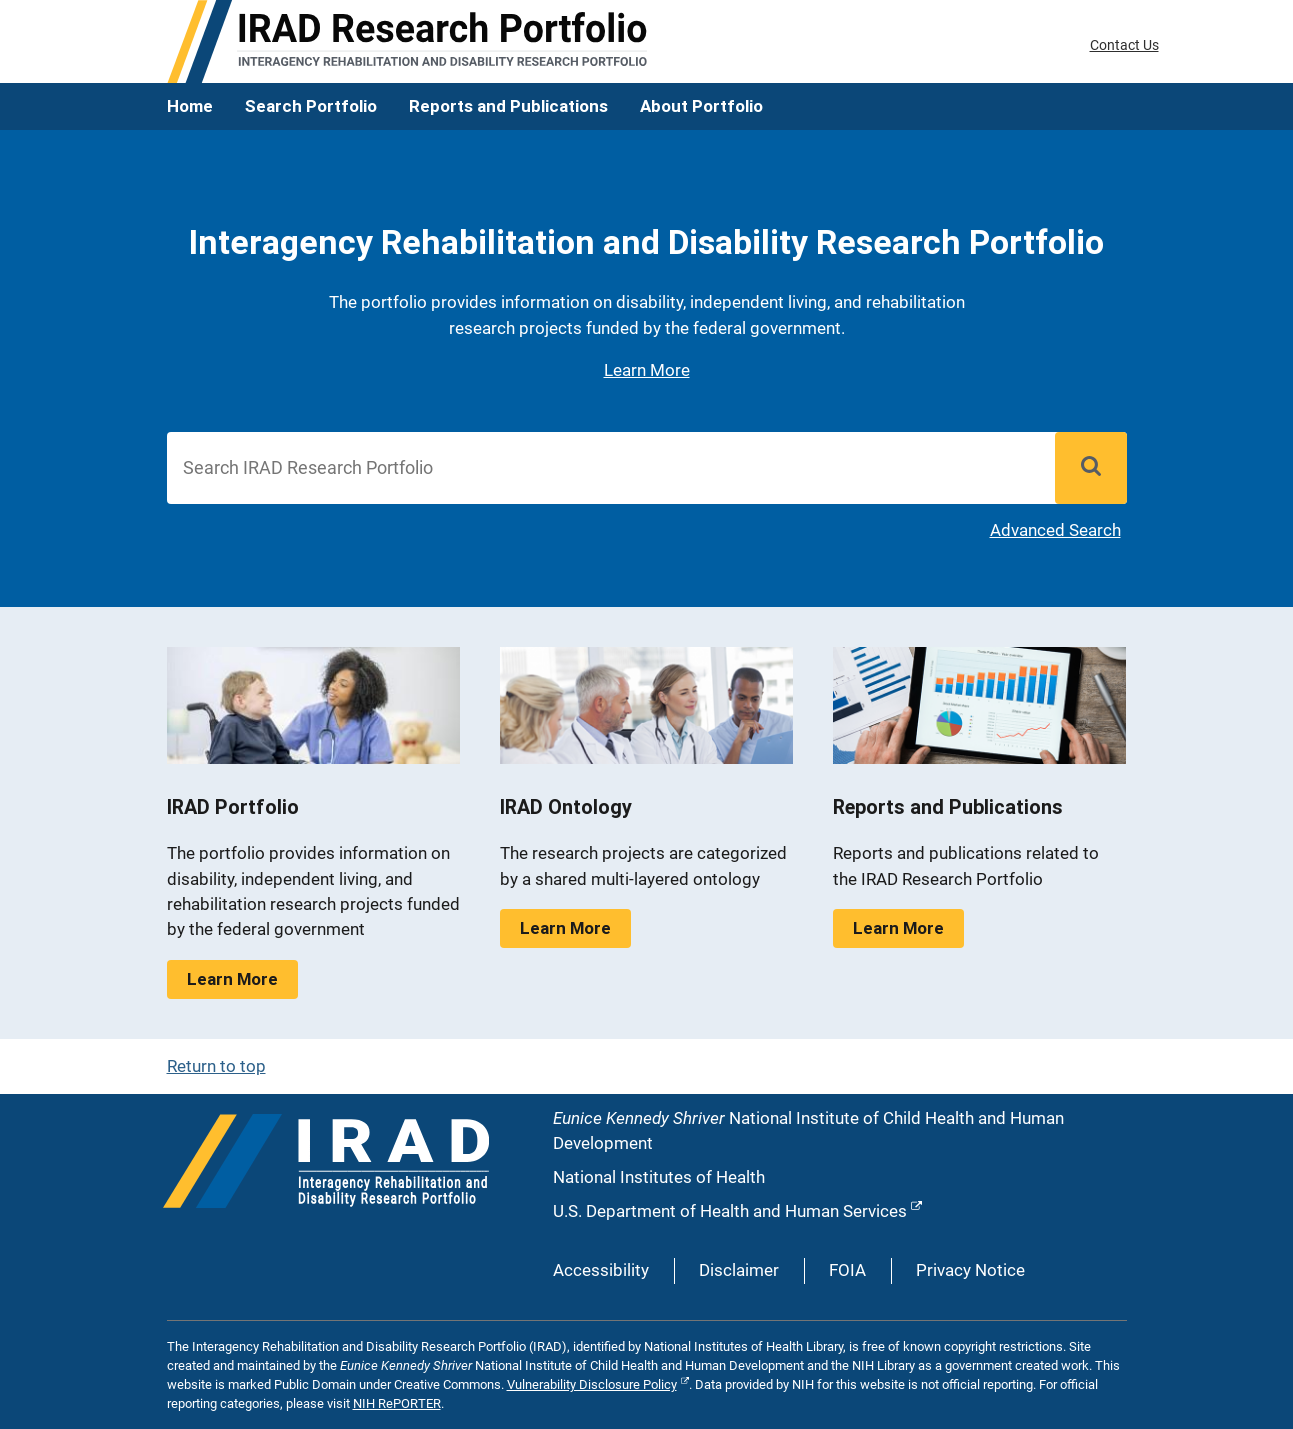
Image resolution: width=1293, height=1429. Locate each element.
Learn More (647, 370)
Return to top (216, 1066)
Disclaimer (739, 1270)
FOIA (847, 1270)
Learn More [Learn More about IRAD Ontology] (565, 928)
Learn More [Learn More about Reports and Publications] (898, 928)
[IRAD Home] (407, 41)
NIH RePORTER (397, 1403)
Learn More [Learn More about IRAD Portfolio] (232, 979)
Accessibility (601, 1270)
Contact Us (1124, 45)
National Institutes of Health (659, 1177)
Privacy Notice (970, 1270)
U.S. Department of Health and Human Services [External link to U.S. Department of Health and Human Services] (730, 1211)
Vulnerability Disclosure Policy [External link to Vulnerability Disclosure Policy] (592, 1384)
